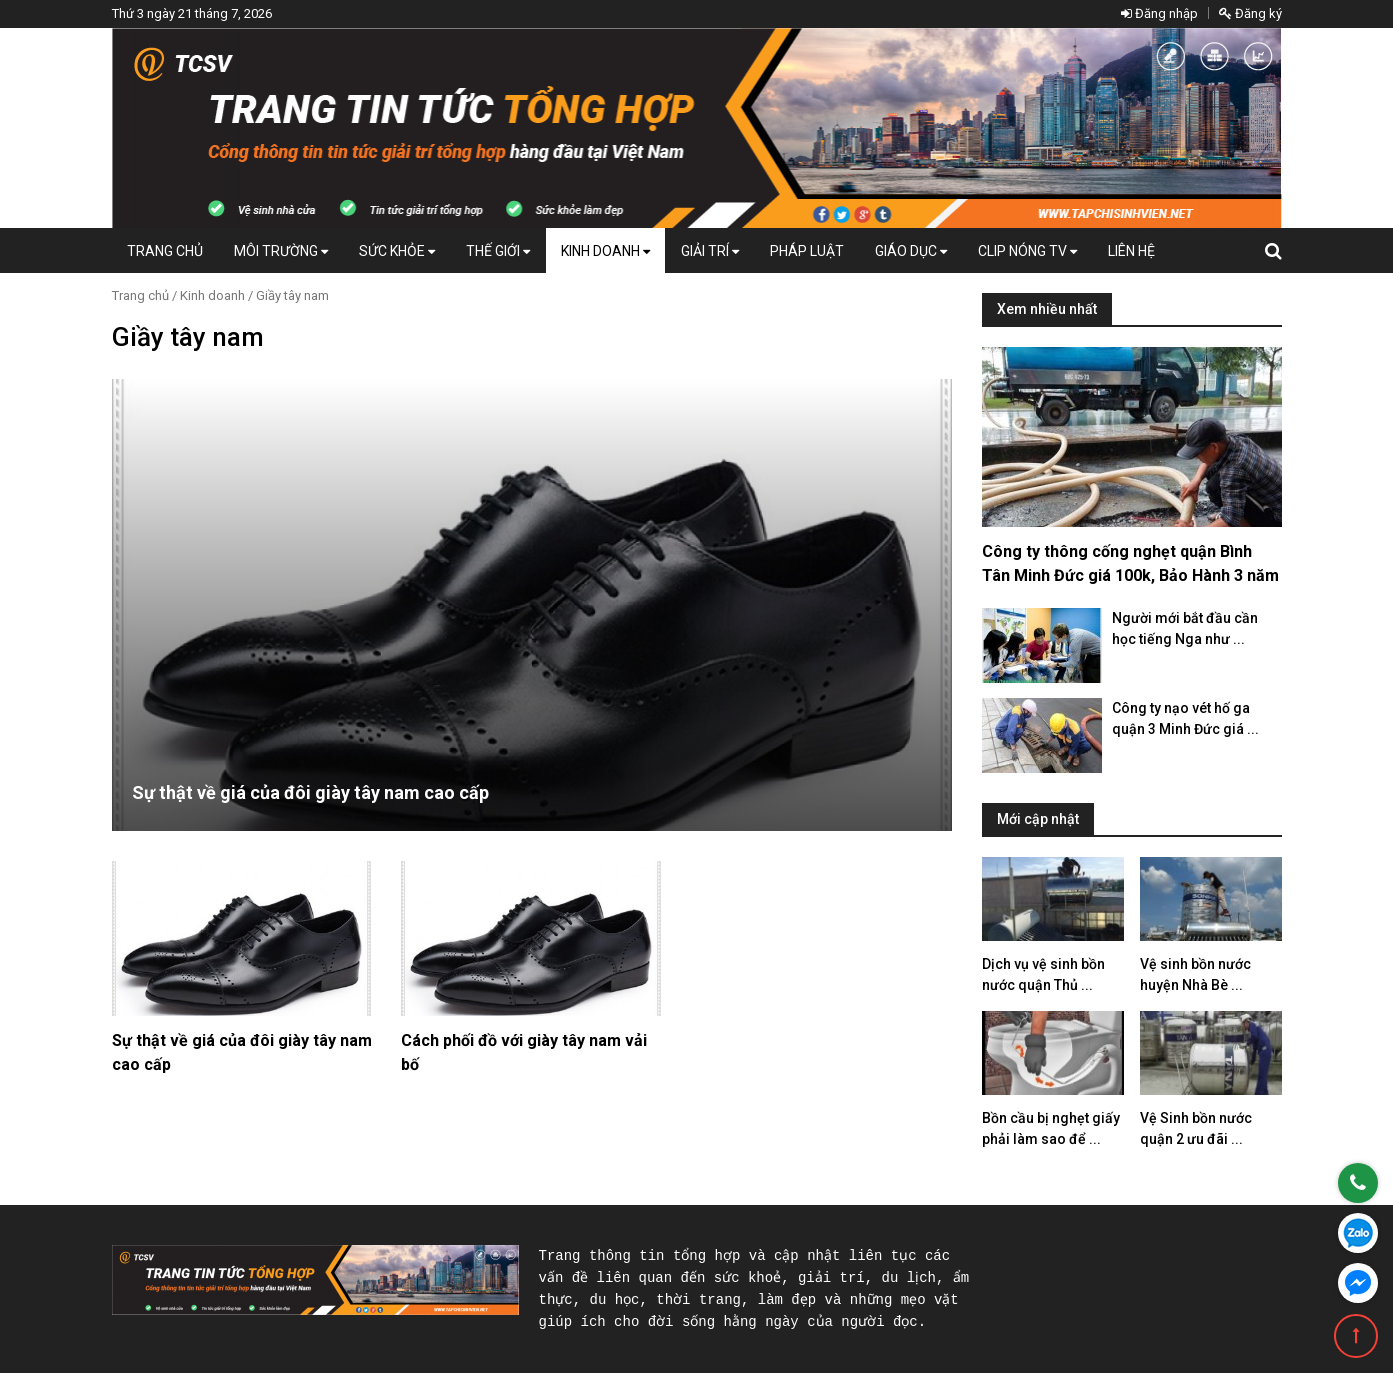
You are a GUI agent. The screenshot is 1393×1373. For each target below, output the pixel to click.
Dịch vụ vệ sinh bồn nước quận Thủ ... (1043, 974)
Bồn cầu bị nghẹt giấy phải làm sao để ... (1051, 1128)
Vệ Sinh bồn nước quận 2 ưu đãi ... (1196, 1128)
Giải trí (710, 251)
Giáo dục (911, 251)
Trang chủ (165, 251)
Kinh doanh (605, 251)
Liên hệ (1131, 251)
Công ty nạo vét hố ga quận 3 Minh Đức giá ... (1185, 718)
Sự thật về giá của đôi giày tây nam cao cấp (310, 792)
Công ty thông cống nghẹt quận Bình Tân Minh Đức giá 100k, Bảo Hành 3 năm (1130, 563)
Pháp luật (807, 251)
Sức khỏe (397, 251)
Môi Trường (281, 251)
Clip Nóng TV (1027, 251)
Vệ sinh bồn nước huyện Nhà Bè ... (1195, 974)
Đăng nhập (1159, 13)
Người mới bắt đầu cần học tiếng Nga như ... (1185, 628)
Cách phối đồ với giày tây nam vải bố (524, 1052)
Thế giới (498, 251)
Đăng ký (1250, 13)
